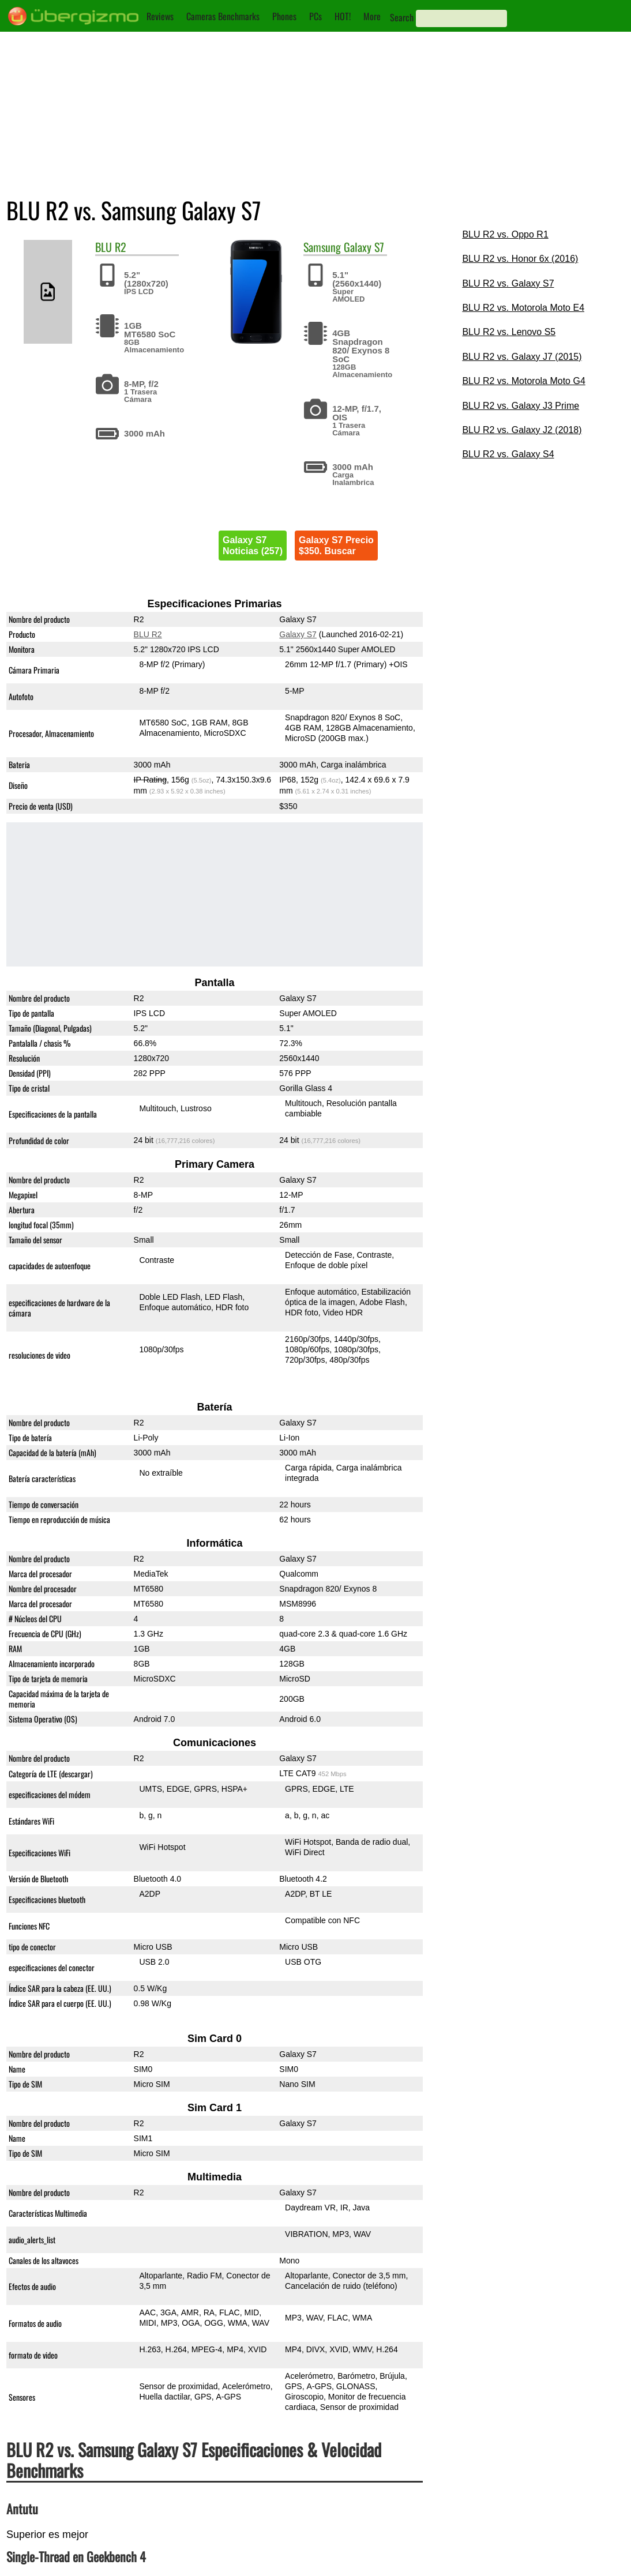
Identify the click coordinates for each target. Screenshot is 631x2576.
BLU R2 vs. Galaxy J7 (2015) (521, 357)
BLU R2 (148, 634)
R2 (120, 246)
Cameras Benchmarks (223, 16)
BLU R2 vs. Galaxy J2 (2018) (521, 430)
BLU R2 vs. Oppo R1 (505, 234)
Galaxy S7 (364, 246)
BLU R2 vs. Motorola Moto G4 (523, 381)
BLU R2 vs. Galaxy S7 (508, 283)
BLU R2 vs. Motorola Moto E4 (523, 308)
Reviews (160, 16)
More (372, 16)
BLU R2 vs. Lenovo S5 (508, 332)
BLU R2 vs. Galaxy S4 (508, 454)
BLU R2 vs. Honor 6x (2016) (520, 259)
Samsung (322, 246)
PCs (315, 16)
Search (402, 17)
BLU (103, 246)
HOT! (343, 16)
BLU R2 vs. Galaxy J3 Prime (520, 406)
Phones (284, 16)
